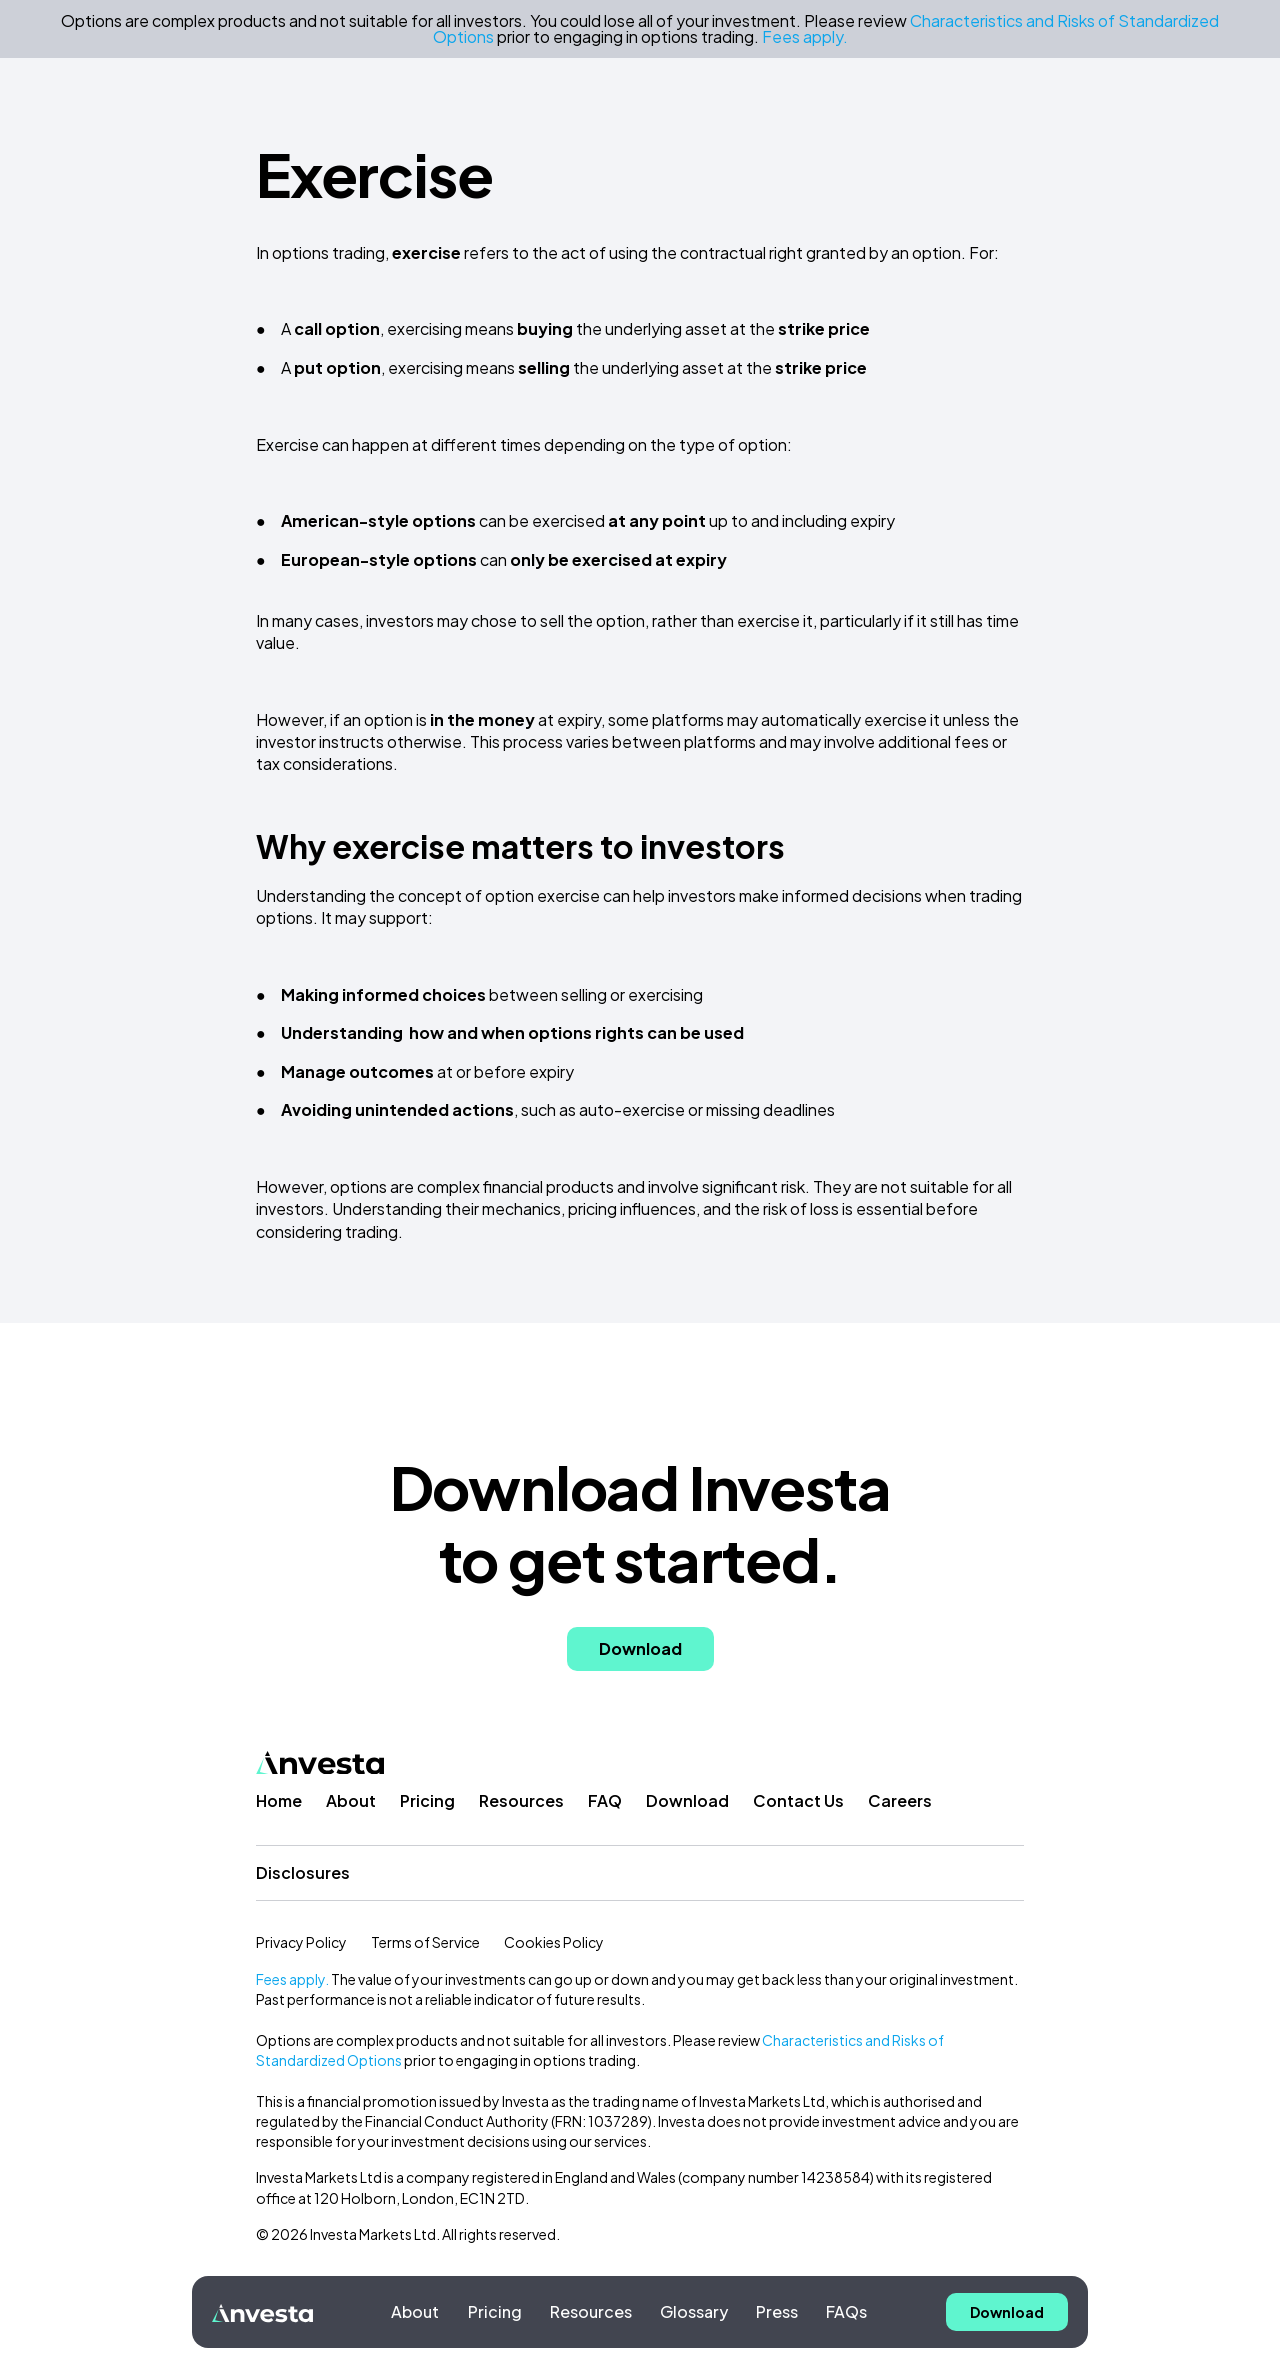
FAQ (605, 1800)
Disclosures (303, 1872)
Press (777, 2311)
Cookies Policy (554, 1942)
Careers (900, 1800)
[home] (262, 2312)
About (415, 2311)
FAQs (846, 2311)
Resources (591, 2311)
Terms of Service (425, 1942)
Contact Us (798, 1800)
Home (279, 1800)
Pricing (495, 2311)
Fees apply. (292, 1979)
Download (687, 1800)
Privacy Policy (301, 1942)
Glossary (694, 2311)
